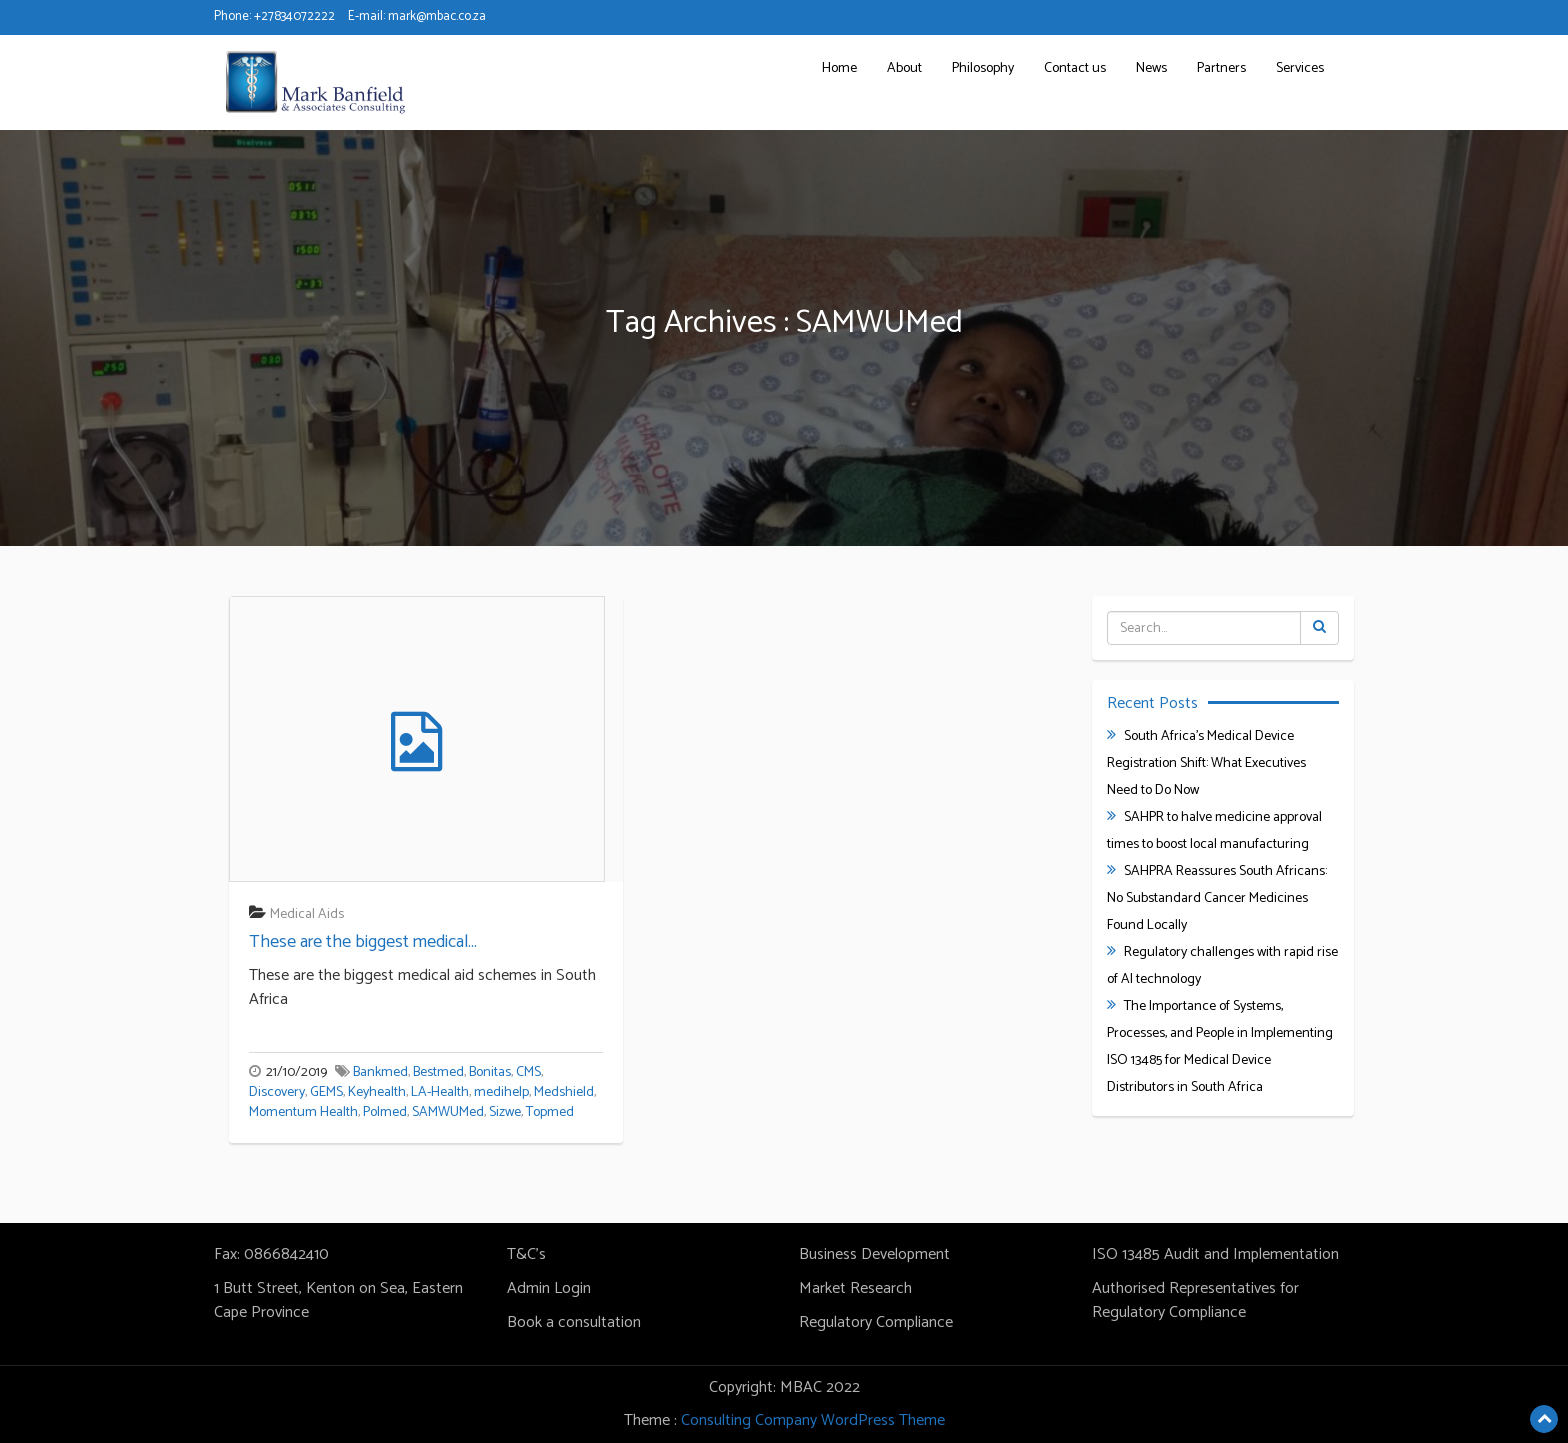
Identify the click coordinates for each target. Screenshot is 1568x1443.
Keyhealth (377, 1092)
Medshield (564, 1092)
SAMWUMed (448, 1112)
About (904, 68)
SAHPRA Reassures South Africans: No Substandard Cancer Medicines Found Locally (1217, 898)
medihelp (501, 1092)
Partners (1221, 68)
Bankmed (380, 1072)
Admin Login (549, 1288)
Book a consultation (574, 1322)
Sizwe (505, 1112)
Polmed (385, 1112)
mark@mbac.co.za (437, 16)
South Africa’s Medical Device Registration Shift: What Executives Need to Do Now (1206, 763)
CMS (528, 1072)
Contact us (1075, 68)
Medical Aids (307, 914)
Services (1300, 68)
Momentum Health (303, 1112)
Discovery (277, 1092)
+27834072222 (294, 16)
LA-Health (440, 1092)
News (1151, 68)
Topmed (550, 1112)
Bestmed (438, 1072)
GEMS (326, 1092)
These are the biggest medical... (363, 942)
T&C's (526, 1254)
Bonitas (490, 1072)
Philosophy (983, 68)
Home (839, 68)
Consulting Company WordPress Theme (813, 1420)
